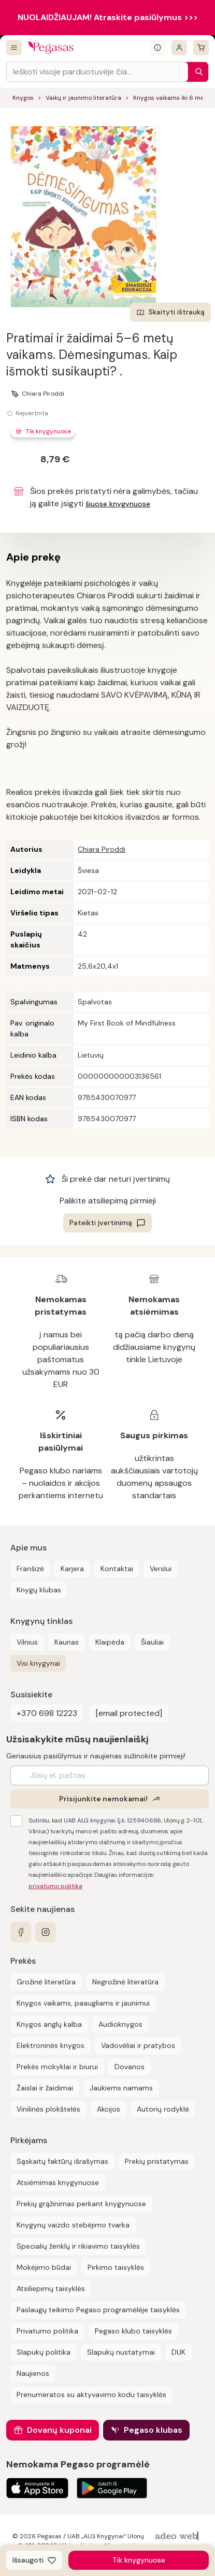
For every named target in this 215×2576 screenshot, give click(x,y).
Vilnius (27, 1642)
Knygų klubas (39, 1589)
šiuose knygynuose (117, 503)
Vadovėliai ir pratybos (138, 2045)
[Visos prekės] (14, 47)
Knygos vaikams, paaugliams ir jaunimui (83, 2003)
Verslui (160, 1568)
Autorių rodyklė (163, 2109)
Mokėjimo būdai (44, 2267)
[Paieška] (196, 72)
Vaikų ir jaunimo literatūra (83, 98)
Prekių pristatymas (157, 2161)
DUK (178, 2352)
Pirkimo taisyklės (116, 2267)
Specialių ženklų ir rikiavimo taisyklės (78, 2246)
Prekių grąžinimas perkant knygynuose (81, 2203)
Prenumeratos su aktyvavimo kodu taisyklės (91, 2394)
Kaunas (66, 1642)
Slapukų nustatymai (121, 2352)
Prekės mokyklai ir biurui (57, 2066)
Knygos (23, 98)
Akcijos (108, 2109)
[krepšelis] (201, 47)
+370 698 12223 (47, 1713)
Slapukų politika (43, 2352)
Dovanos (129, 2066)
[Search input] (97, 72)
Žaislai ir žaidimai (45, 2087)
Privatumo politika (47, 2331)
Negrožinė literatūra (125, 1981)
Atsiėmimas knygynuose (58, 2182)
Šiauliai (152, 1642)
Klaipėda (109, 1642)
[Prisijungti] (179, 47)
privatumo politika (55, 1886)
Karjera (72, 1568)
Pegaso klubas (153, 2429)
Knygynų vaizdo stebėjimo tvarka (73, 2224)
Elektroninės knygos (50, 2045)
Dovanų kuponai (59, 2429)
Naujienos (33, 2373)
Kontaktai (117, 1568)
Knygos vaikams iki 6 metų (171, 98)
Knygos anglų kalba (49, 2024)
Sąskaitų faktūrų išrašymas (62, 2161)
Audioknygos (120, 2024)
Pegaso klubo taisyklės (133, 2331)
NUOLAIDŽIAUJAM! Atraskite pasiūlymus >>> (108, 17)
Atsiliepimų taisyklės (51, 2288)
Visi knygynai (38, 1663)
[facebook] (20, 1932)
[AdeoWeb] (178, 2536)
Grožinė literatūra (46, 1981)
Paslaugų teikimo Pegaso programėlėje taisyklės (98, 2309)
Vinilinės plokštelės (48, 2109)
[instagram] (45, 1932)
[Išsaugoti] (34, 2560)
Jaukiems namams (121, 2087)
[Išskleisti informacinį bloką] (157, 47)
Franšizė (30, 1568)
